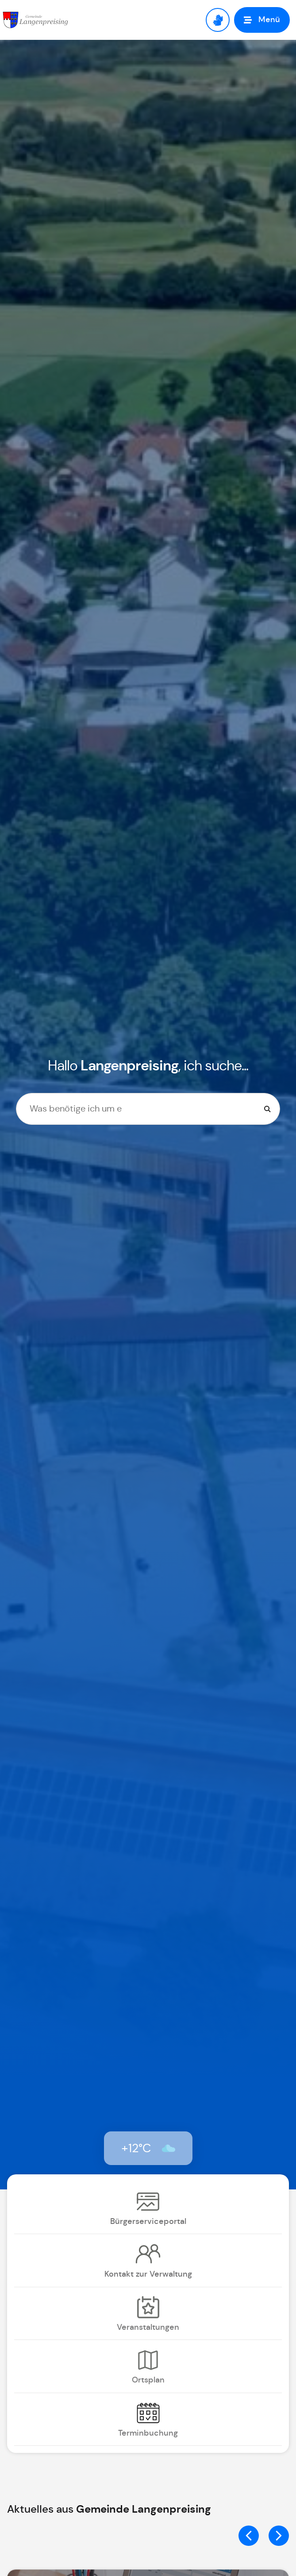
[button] (262, 19)
